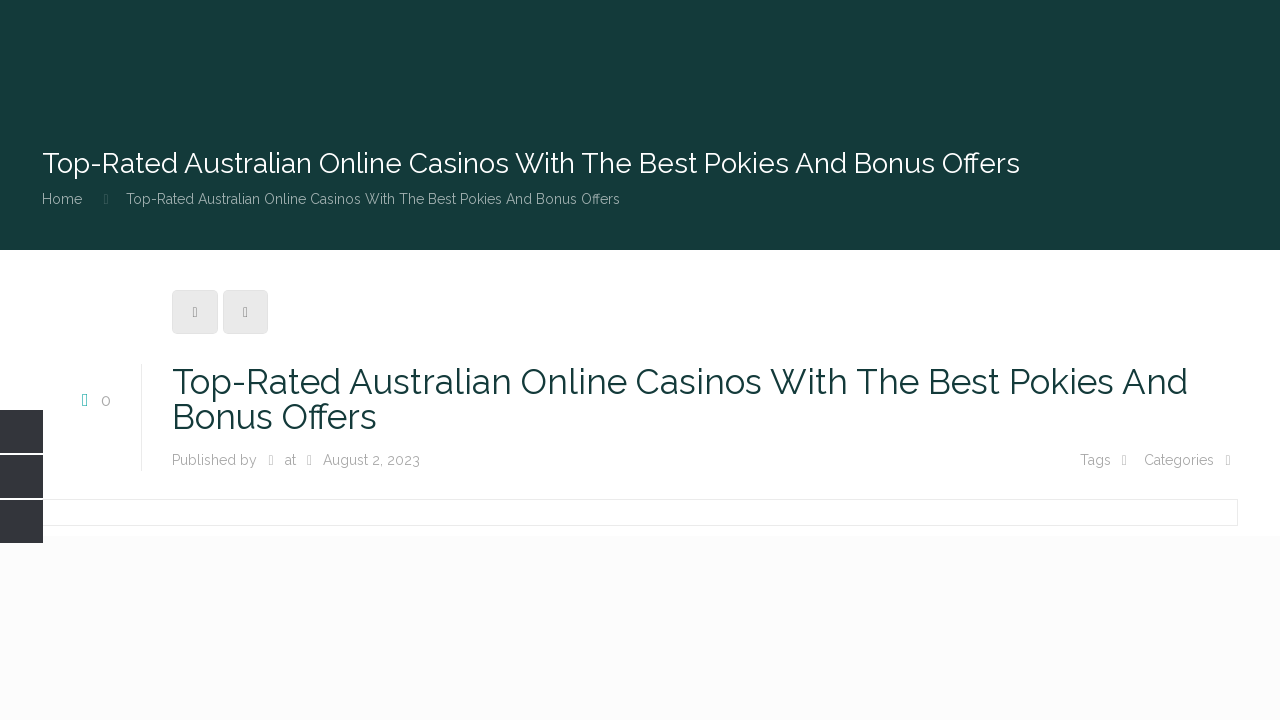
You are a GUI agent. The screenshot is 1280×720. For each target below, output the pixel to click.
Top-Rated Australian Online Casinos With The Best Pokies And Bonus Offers (373, 199)
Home (62, 199)
